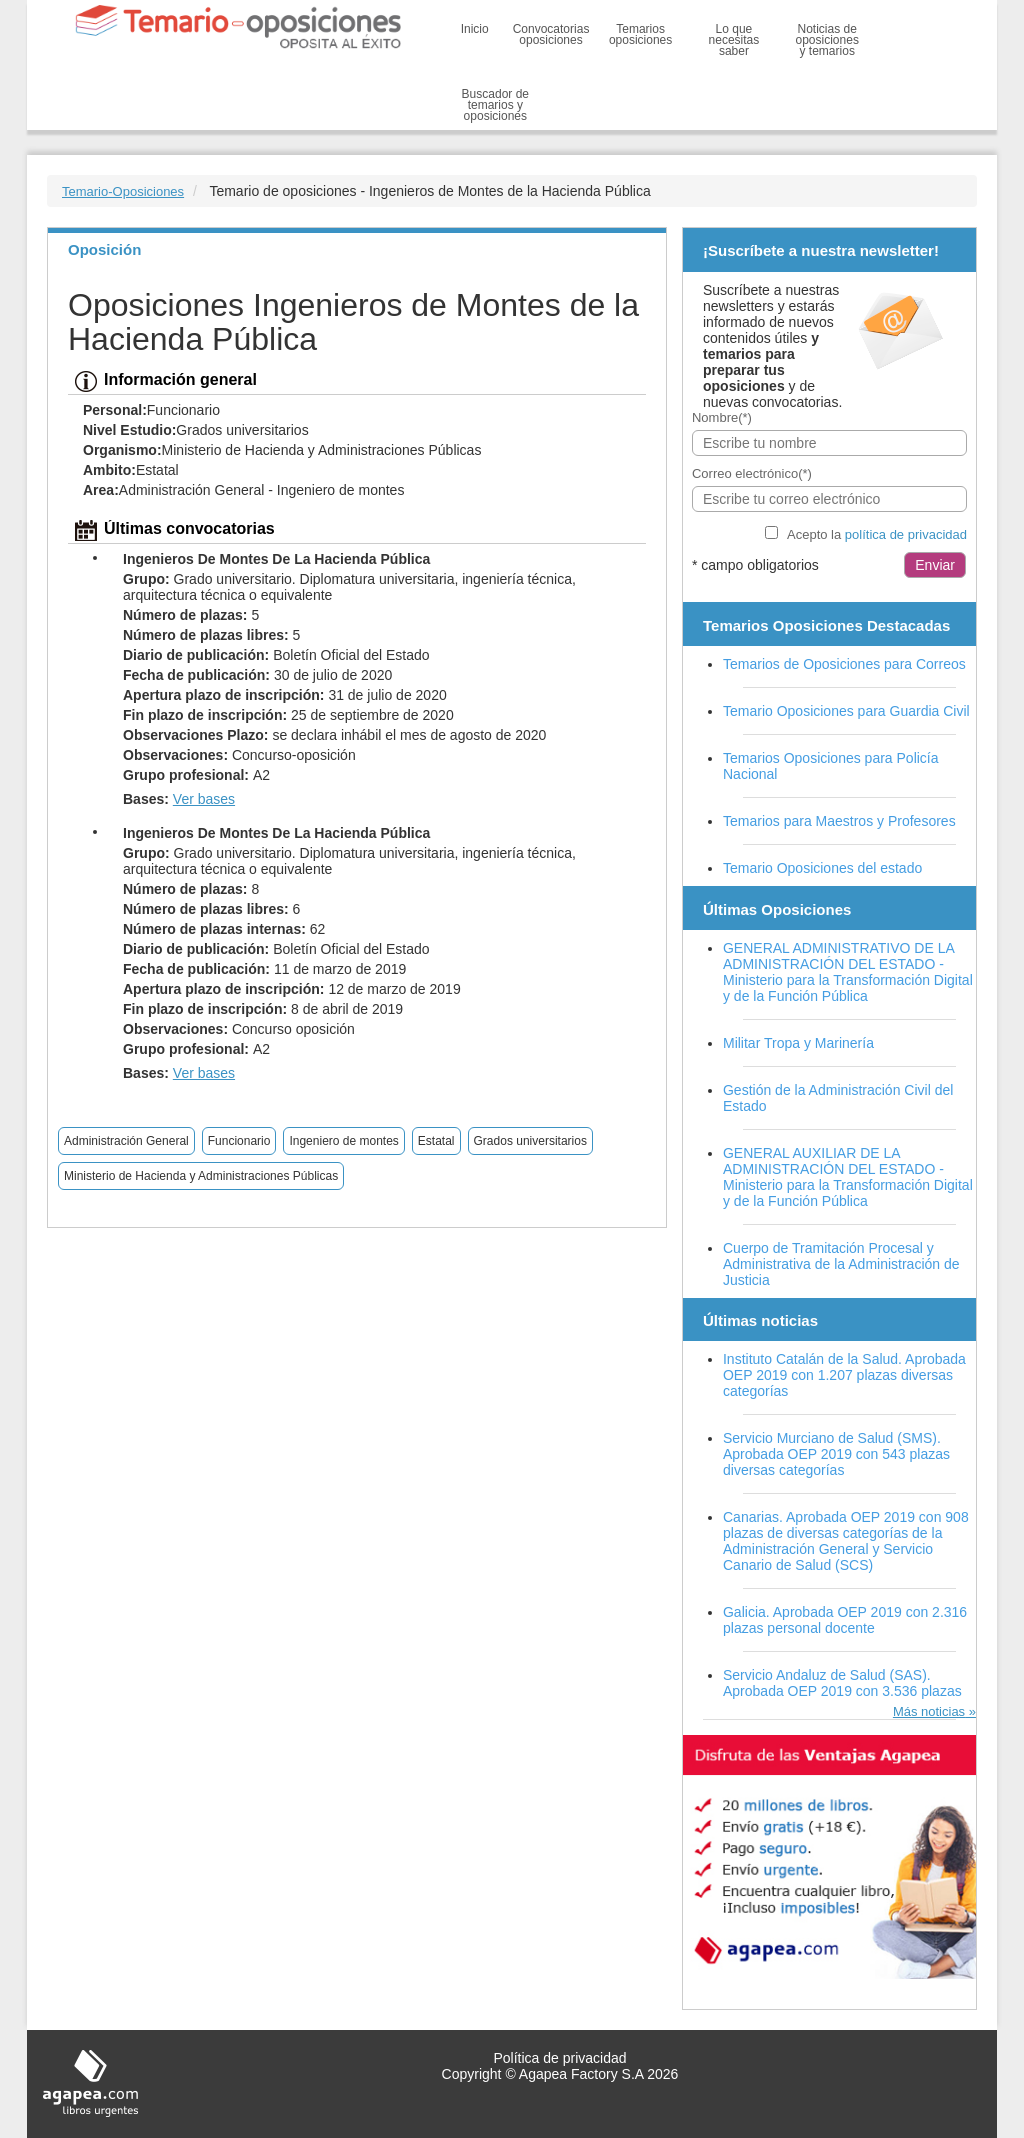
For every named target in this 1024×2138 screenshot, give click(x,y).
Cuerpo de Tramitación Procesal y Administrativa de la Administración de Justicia (841, 1264)
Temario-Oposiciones (123, 191)
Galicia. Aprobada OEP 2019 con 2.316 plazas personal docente (845, 1620)
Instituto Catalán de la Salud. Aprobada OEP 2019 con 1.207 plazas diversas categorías (844, 1375)
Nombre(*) (722, 417)
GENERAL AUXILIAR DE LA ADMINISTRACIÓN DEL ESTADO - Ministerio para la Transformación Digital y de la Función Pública (848, 1177)
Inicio (475, 29)
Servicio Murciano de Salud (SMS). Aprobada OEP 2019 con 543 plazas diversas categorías (836, 1454)
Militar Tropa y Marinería (798, 1043)
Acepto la (877, 534)
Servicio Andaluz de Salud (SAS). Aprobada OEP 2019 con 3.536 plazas (842, 1683)
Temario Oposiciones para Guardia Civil (846, 711)
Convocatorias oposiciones (551, 34)
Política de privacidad (559, 2058)
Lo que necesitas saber (734, 40)
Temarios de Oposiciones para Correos (844, 664)
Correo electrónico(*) (752, 473)
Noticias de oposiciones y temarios (827, 40)
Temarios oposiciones (640, 34)
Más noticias (929, 1711)
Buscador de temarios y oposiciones (495, 105)
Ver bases (204, 799)
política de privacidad (906, 534)
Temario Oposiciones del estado (822, 868)
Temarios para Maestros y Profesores (839, 821)
